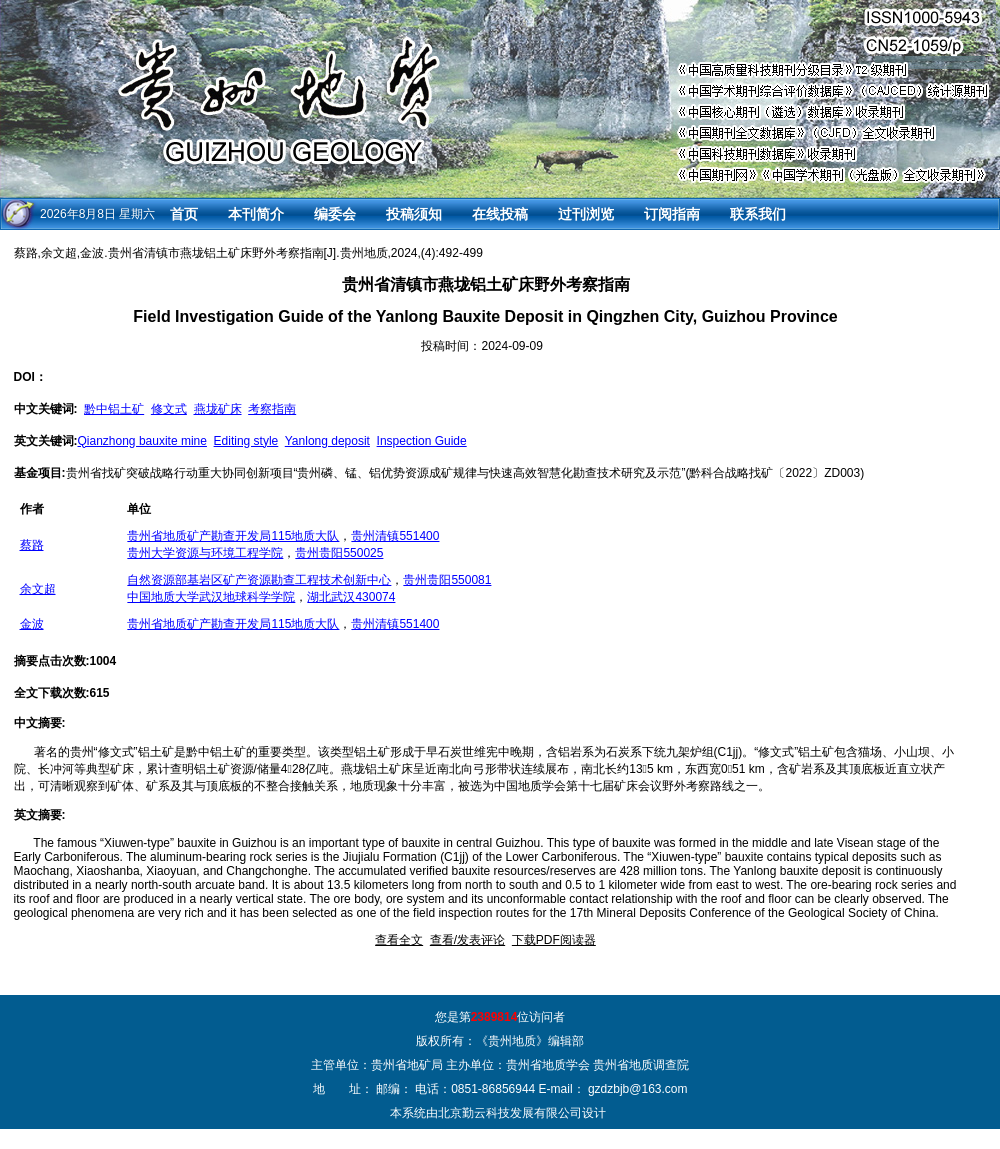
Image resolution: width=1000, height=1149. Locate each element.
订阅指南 (672, 214)
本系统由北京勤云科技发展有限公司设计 (498, 1113)
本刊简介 (256, 214)
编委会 (335, 214)
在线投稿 (500, 214)
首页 (184, 214)
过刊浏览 (586, 214)
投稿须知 (414, 214)
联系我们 (758, 214)
